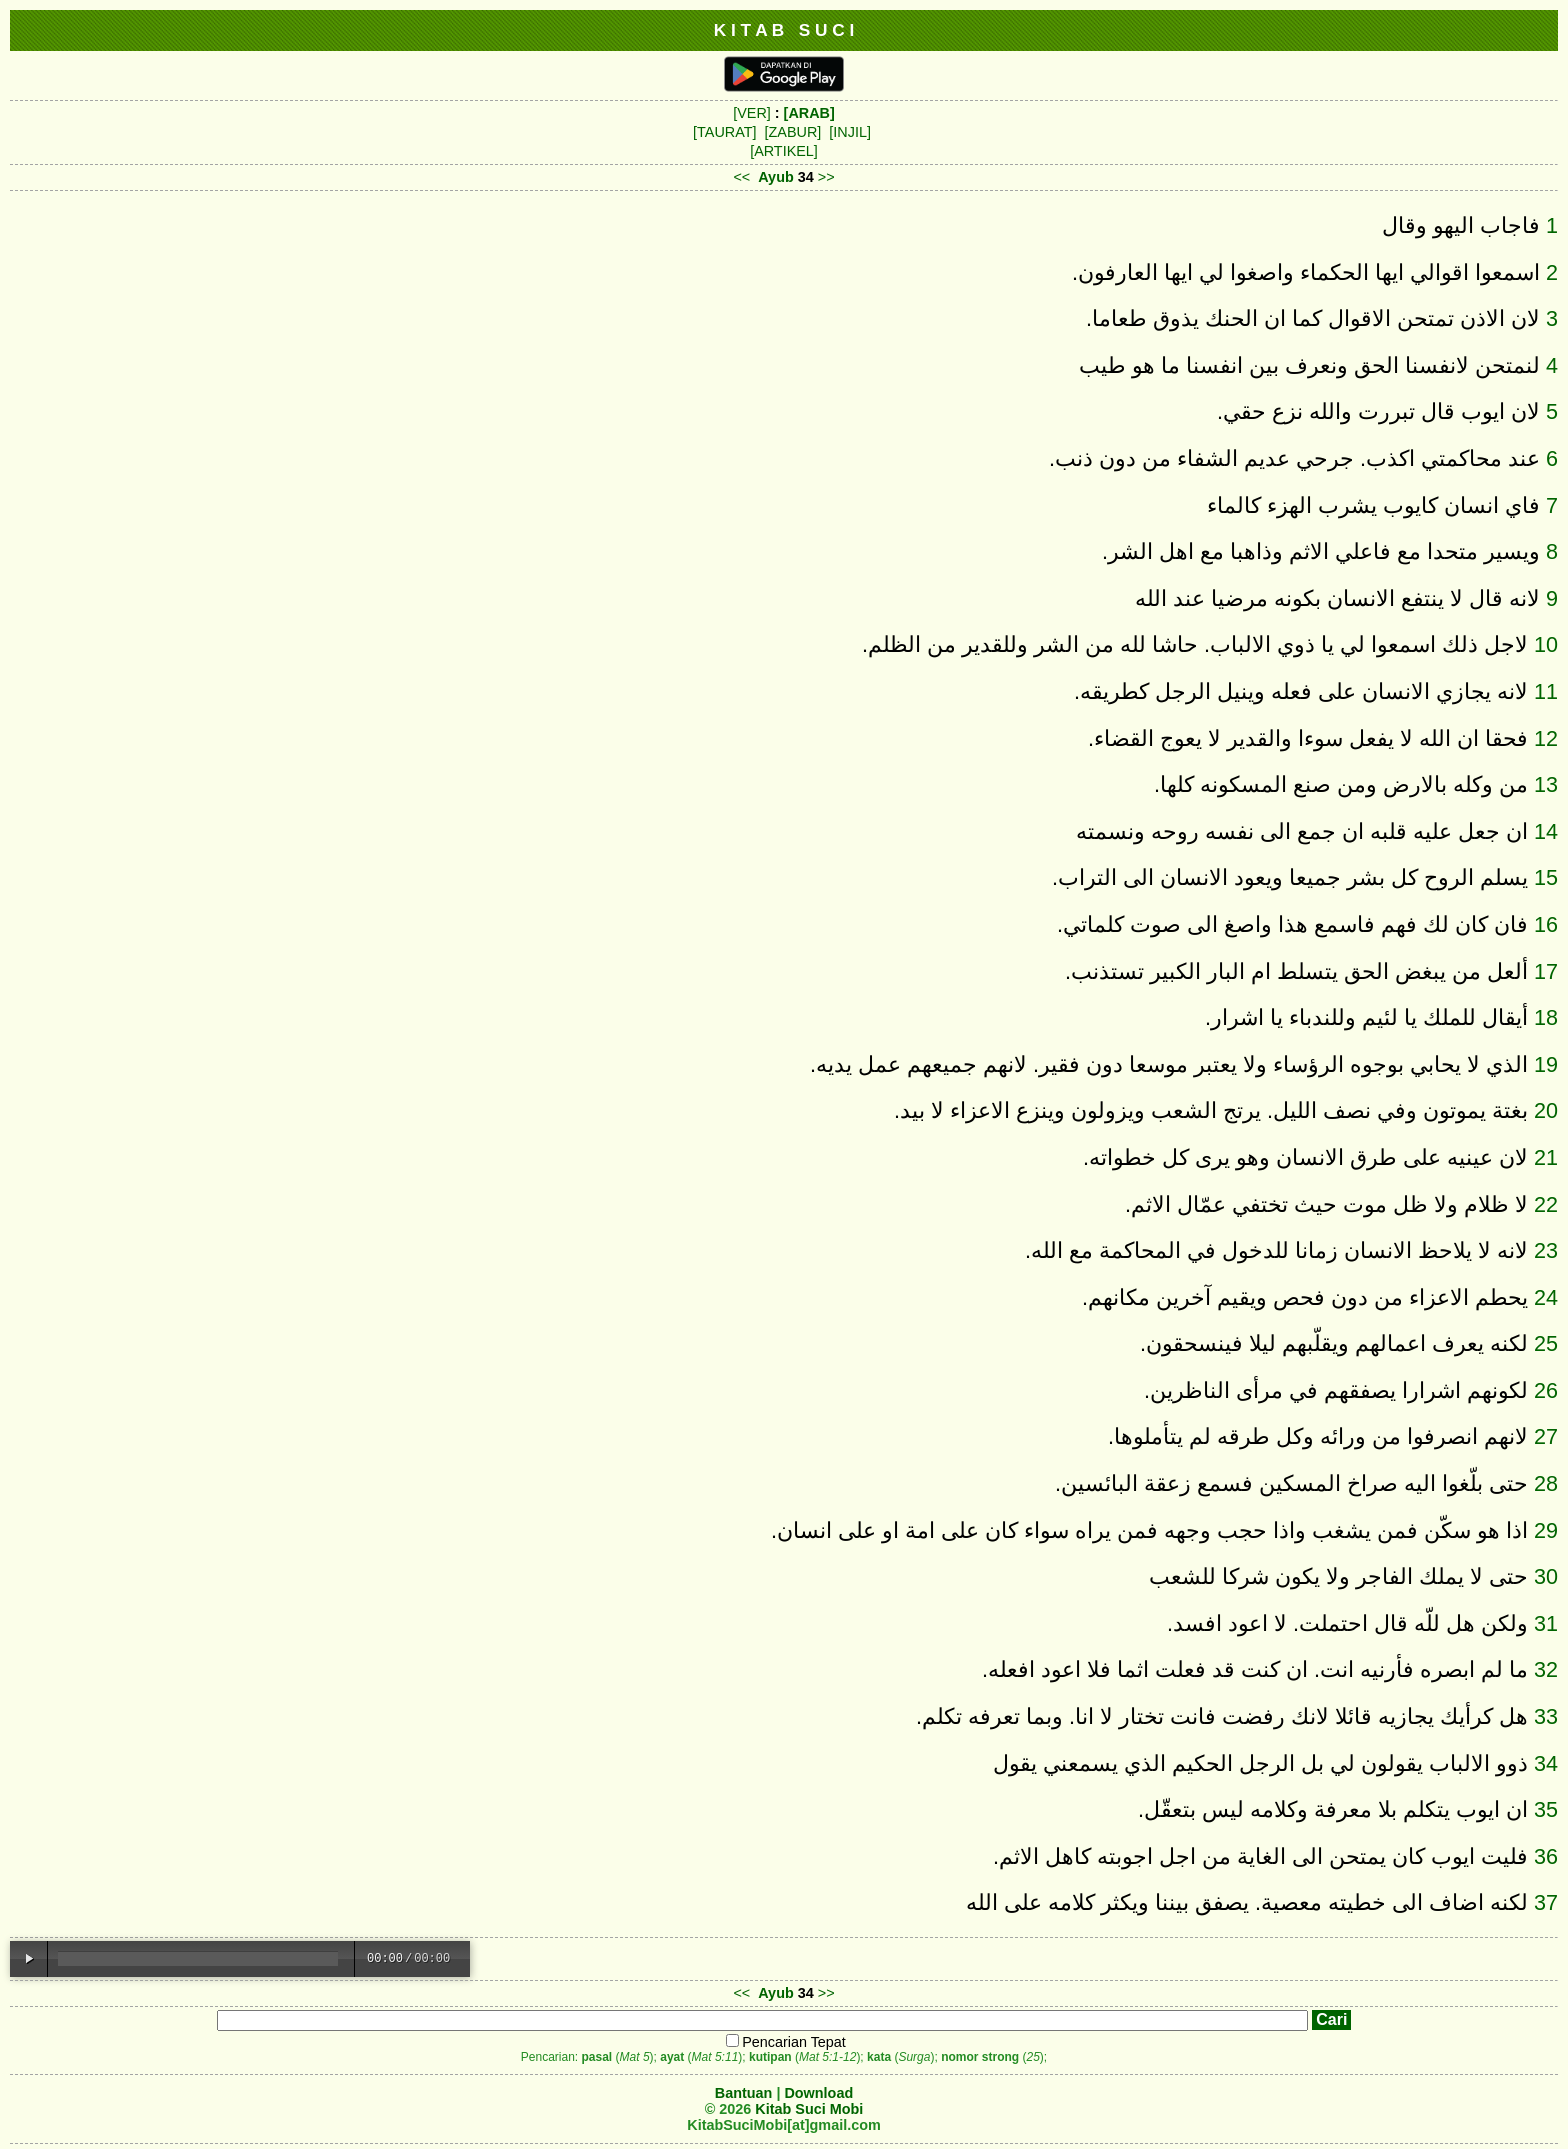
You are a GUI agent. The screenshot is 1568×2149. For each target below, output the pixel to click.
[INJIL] (850, 132)
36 (1546, 1856)
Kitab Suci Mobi (809, 2109)
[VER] (752, 113)
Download (818, 2093)
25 (1546, 1343)
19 (1546, 1064)
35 (1546, 1809)
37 (1546, 1902)
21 (1546, 1157)
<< (741, 177)
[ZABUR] (793, 132)
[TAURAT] (724, 132)
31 (1546, 1623)
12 (1546, 738)
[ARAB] (809, 113)
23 (1546, 1250)
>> (826, 177)
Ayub (775, 177)
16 (1546, 924)
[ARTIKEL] (784, 151)
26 (1546, 1390)
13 (1546, 784)
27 (1546, 1436)
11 (1546, 691)
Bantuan (744, 2093)
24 (1546, 1297)
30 (1546, 1576)
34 (1546, 1763)
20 (1546, 1110)
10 (1546, 644)
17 (1546, 971)
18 (1546, 1017)
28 (1546, 1483)
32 (1546, 1669)
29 (1546, 1530)
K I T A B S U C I (784, 30)
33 (1546, 1716)
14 (1546, 831)
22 (1546, 1204)
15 (1546, 877)
